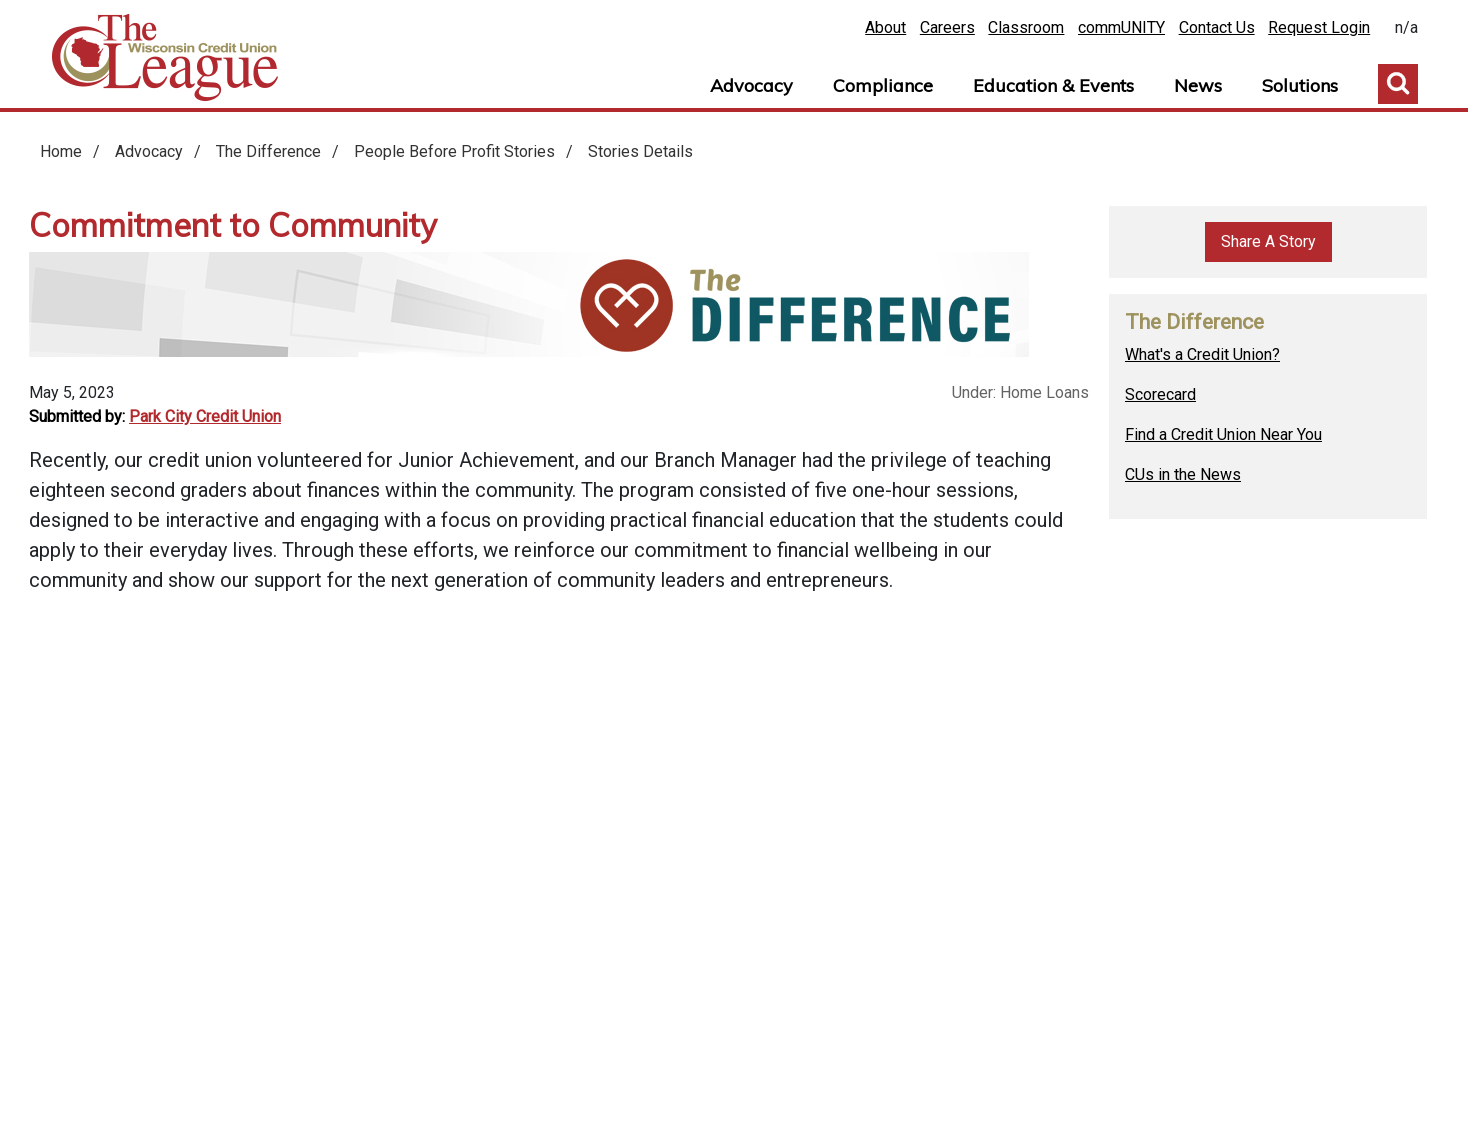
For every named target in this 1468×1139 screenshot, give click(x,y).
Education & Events (1053, 85)
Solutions (1300, 85)
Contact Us (1217, 27)
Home (165, 58)
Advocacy (751, 85)
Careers (947, 27)
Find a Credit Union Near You (1223, 434)
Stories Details (640, 151)
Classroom (1026, 27)
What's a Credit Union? (1202, 354)
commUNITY (1121, 27)
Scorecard (1160, 394)
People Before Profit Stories (454, 151)
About (885, 27)
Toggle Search (1398, 84)
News (1198, 85)
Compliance (883, 85)
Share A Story (1268, 241)
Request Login (1319, 27)
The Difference (268, 151)
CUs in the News (1183, 474)
